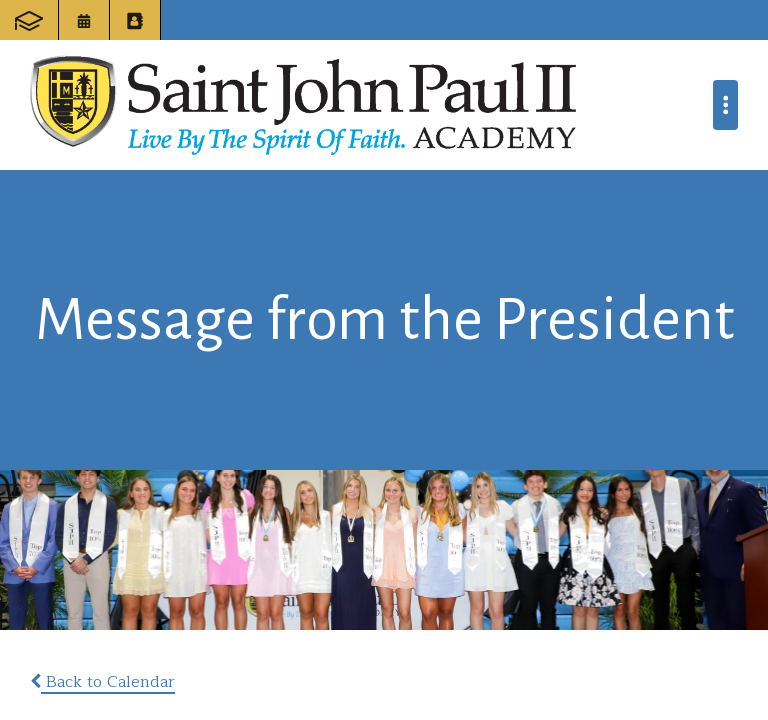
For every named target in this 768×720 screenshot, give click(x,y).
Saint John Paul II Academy (303, 105)
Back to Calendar (102, 682)
